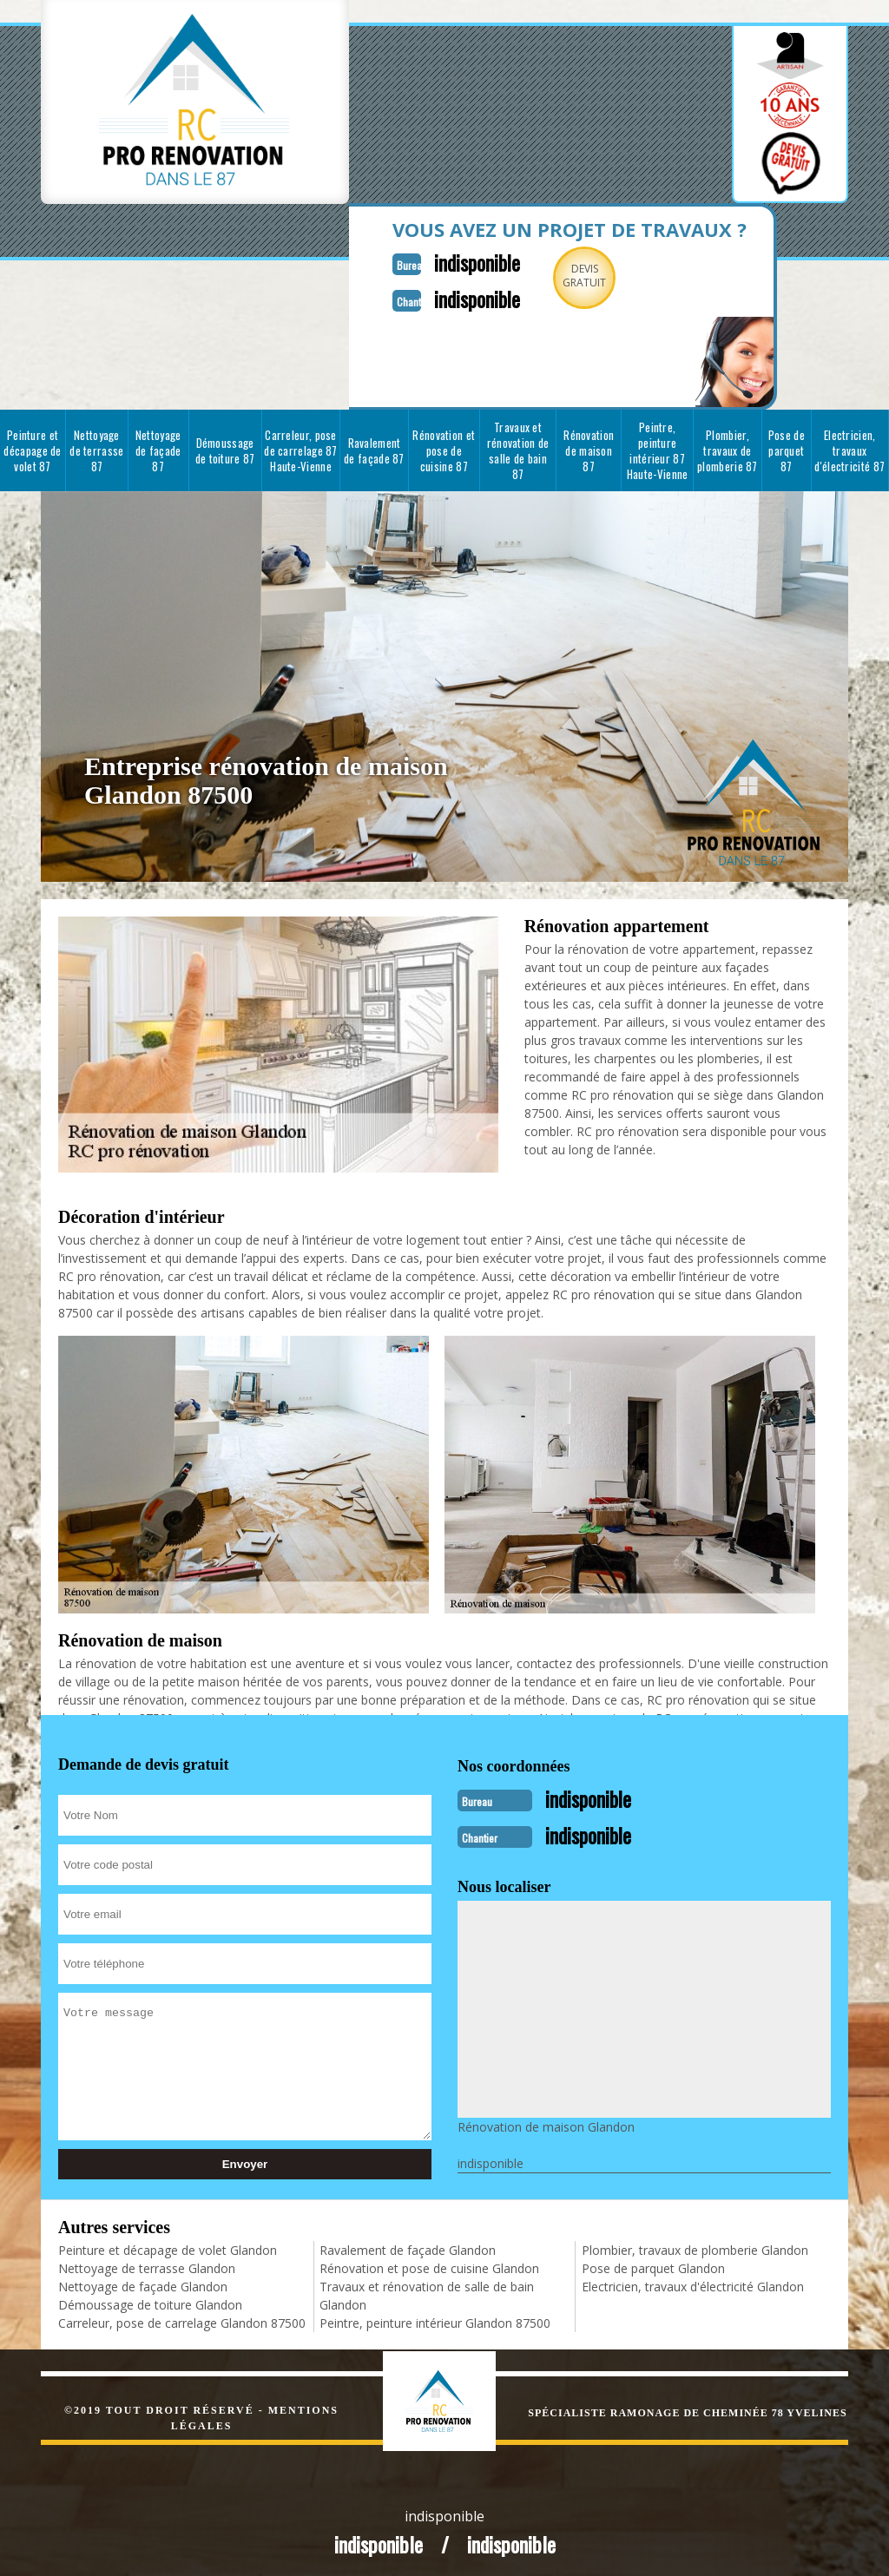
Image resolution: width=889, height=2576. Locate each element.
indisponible (450, 261)
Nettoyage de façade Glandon (142, 2279)
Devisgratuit (564, 275)
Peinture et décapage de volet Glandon (167, 2243)
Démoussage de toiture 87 (225, 446)
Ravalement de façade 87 (374, 446)
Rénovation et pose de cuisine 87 (443, 447)
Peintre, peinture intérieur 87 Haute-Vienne (657, 447)
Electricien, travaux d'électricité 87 (849, 447)
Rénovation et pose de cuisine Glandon (429, 2261)
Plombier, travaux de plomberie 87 (727, 447)
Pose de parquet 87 (786, 447)
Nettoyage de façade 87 (158, 447)
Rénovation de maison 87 (588, 447)
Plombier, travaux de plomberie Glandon (695, 2243)
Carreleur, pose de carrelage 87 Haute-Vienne (301, 447)
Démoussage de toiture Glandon (150, 2298)
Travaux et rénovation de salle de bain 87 (518, 447)
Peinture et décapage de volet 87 (32, 447)
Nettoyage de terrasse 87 (96, 447)
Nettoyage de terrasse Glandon (146, 2261)
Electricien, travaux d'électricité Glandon (693, 2279)
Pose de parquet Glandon (653, 2261)
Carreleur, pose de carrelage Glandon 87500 (182, 2316)
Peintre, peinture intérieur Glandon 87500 (434, 2316)
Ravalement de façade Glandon (407, 2243)
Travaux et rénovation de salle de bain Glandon (426, 2288)
